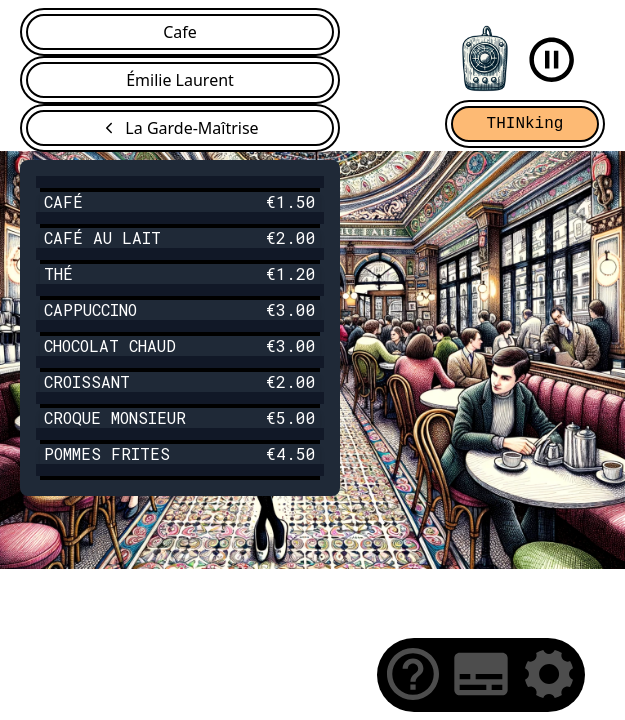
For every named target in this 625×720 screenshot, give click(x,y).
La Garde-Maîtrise (191, 128)
